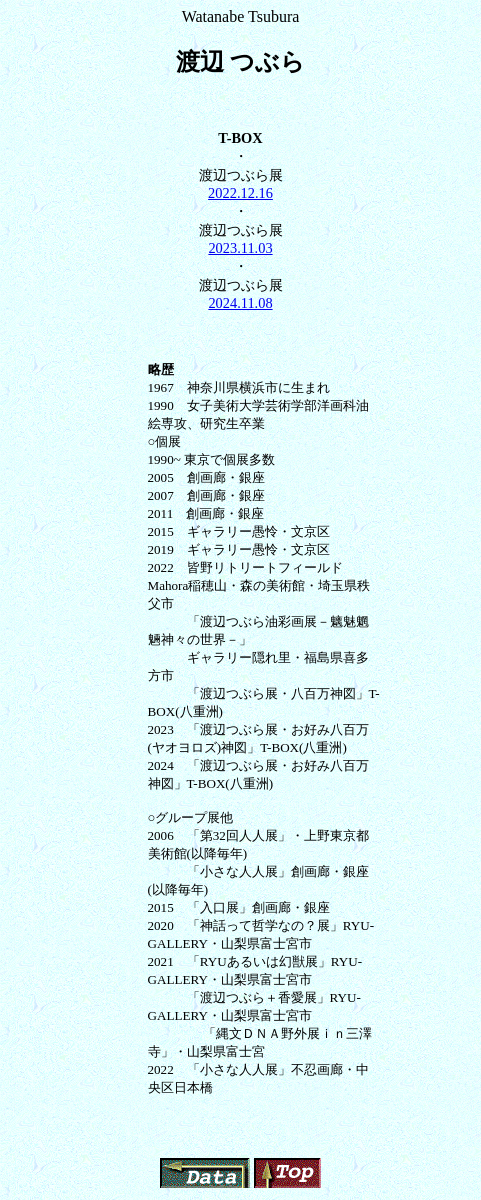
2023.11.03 (240, 248)
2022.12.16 (240, 193)
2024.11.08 (240, 303)
